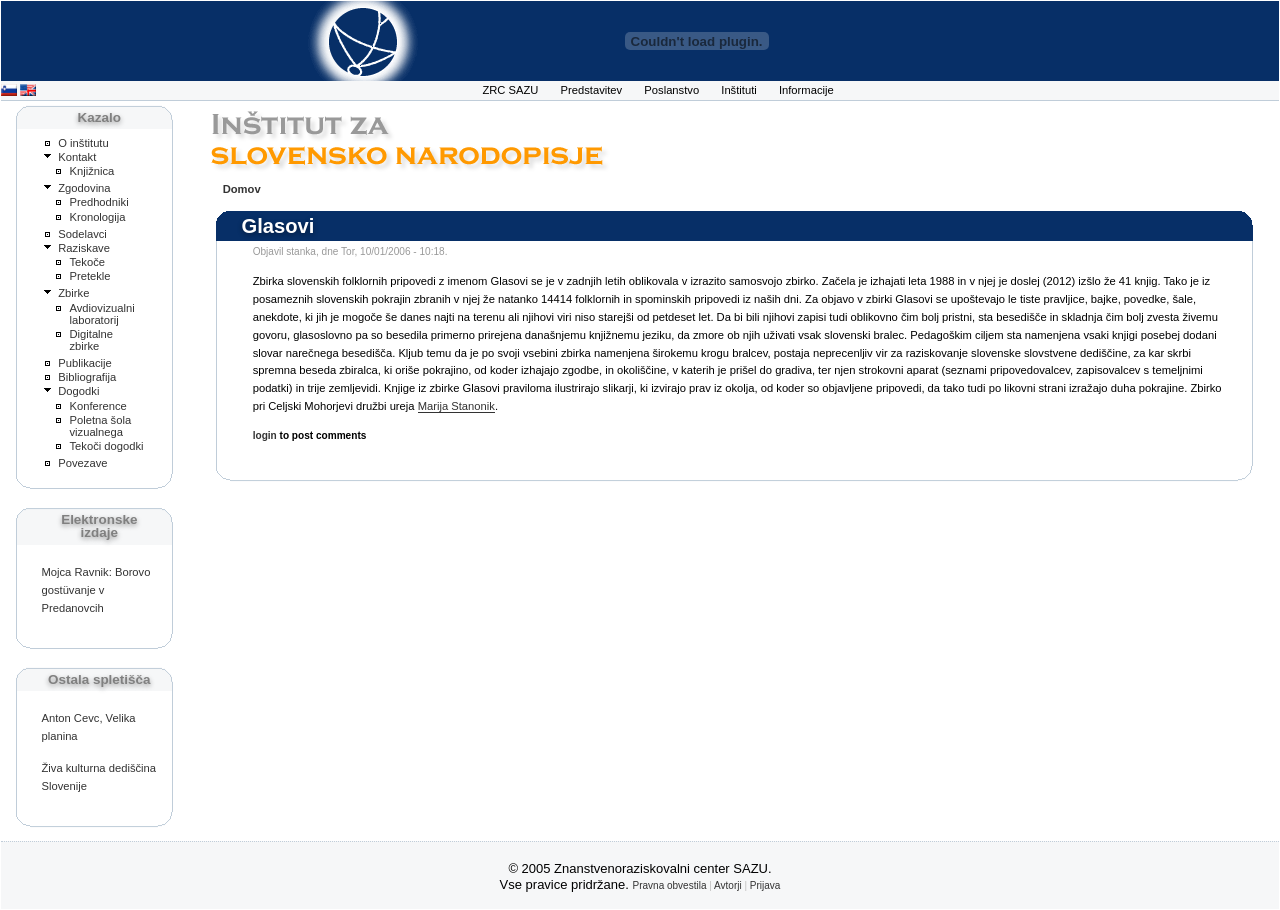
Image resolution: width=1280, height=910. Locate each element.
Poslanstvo (671, 90)
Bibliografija (87, 377)
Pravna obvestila (670, 885)
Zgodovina (84, 188)
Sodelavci (82, 234)
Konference (97, 406)
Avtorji (728, 885)
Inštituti (739, 90)
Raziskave (84, 248)
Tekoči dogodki (106, 446)
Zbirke (73, 293)
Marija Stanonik (456, 406)
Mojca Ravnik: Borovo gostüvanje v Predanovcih (95, 590)
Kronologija (97, 217)
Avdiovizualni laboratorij (101, 314)
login (265, 435)
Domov (242, 189)
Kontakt (77, 157)
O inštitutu (83, 143)
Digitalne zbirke (91, 340)
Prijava (765, 885)
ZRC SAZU (510, 90)
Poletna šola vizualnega (100, 426)
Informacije (806, 90)
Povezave (82, 463)
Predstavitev (592, 90)
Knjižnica (91, 171)
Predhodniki (98, 202)
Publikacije (85, 363)
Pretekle (89, 276)
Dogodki (78, 391)
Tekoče (87, 262)
